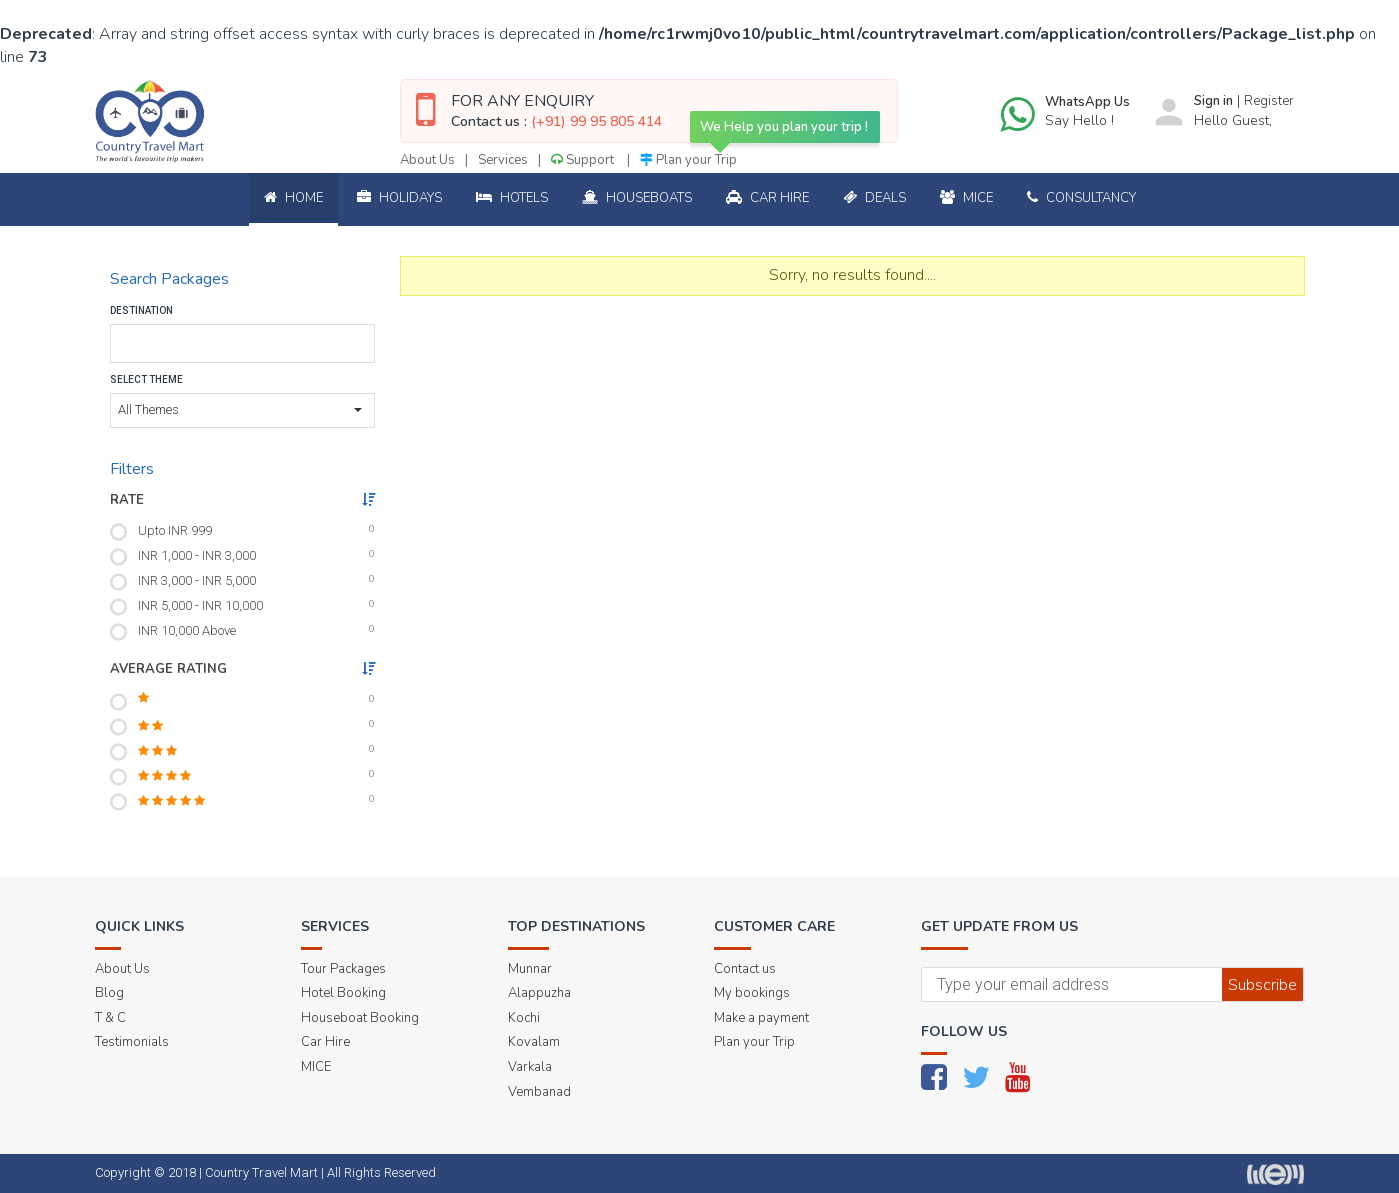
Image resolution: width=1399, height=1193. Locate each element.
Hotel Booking (343, 993)
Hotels (512, 198)
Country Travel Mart (261, 1172)
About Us (427, 160)
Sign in (1213, 101)
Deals (874, 198)
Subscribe (1262, 985)
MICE (316, 1067)
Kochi (524, 1018)
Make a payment (761, 1018)
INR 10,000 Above (187, 630)
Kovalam (534, 1042)
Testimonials (132, 1042)
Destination (141, 310)
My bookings (752, 993)
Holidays (399, 198)
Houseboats (637, 198)
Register (1269, 101)
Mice (966, 198)
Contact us (745, 969)
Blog (109, 993)
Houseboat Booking (360, 1018)
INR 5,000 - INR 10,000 (200, 605)
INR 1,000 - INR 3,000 (197, 555)
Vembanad (539, 1092)
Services (503, 160)
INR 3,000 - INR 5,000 (197, 580)
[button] (242, 410)
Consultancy (1081, 198)
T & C (110, 1018)
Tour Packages (343, 969)
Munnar (530, 969)
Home (293, 198)
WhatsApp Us (1087, 102)
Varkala (530, 1067)
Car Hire (767, 198)
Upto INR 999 (175, 530)
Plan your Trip (688, 160)
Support (584, 160)
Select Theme (146, 379)
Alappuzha (539, 993)
